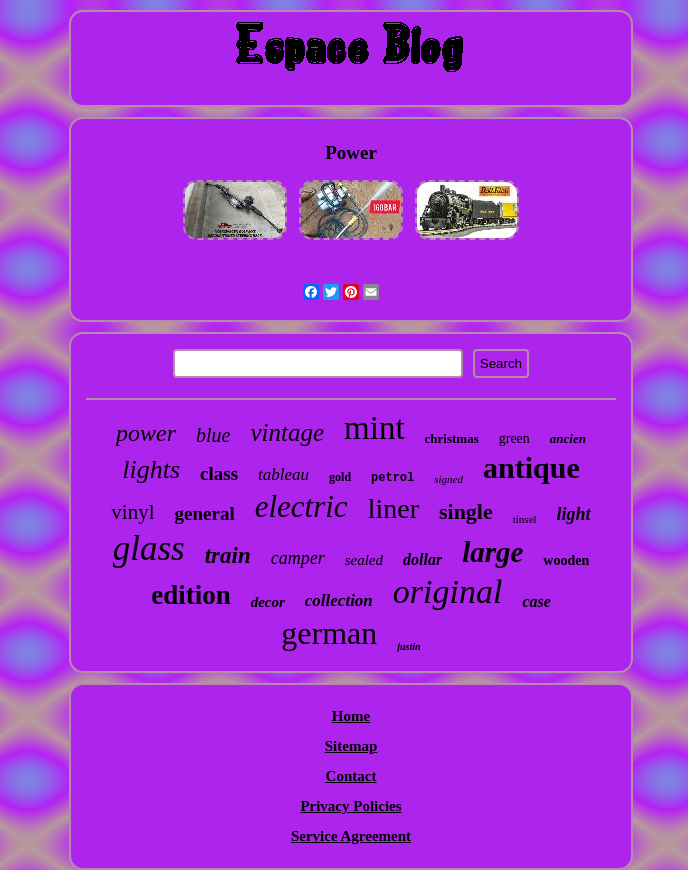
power (146, 433)
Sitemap (351, 746)
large (492, 552)
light (574, 514)
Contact (351, 776)
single (466, 511)
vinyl (132, 512)
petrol (392, 478)
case (536, 601)
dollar (422, 559)
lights (151, 469)
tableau (283, 474)
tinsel (525, 519)
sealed (364, 560)
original (448, 591)
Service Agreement (351, 836)
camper (298, 558)
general (205, 513)
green (514, 438)
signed (448, 479)
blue (213, 435)
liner (393, 508)
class (219, 473)
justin (408, 646)
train (228, 555)
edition (191, 595)
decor (268, 602)
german (329, 633)
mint (374, 428)
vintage (287, 432)
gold (340, 477)
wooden (566, 560)
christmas (452, 438)
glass (149, 548)
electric (301, 506)
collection (339, 600)
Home (351, 716)
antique (531, 467)
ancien (568, 438)
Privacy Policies (350, 806)
